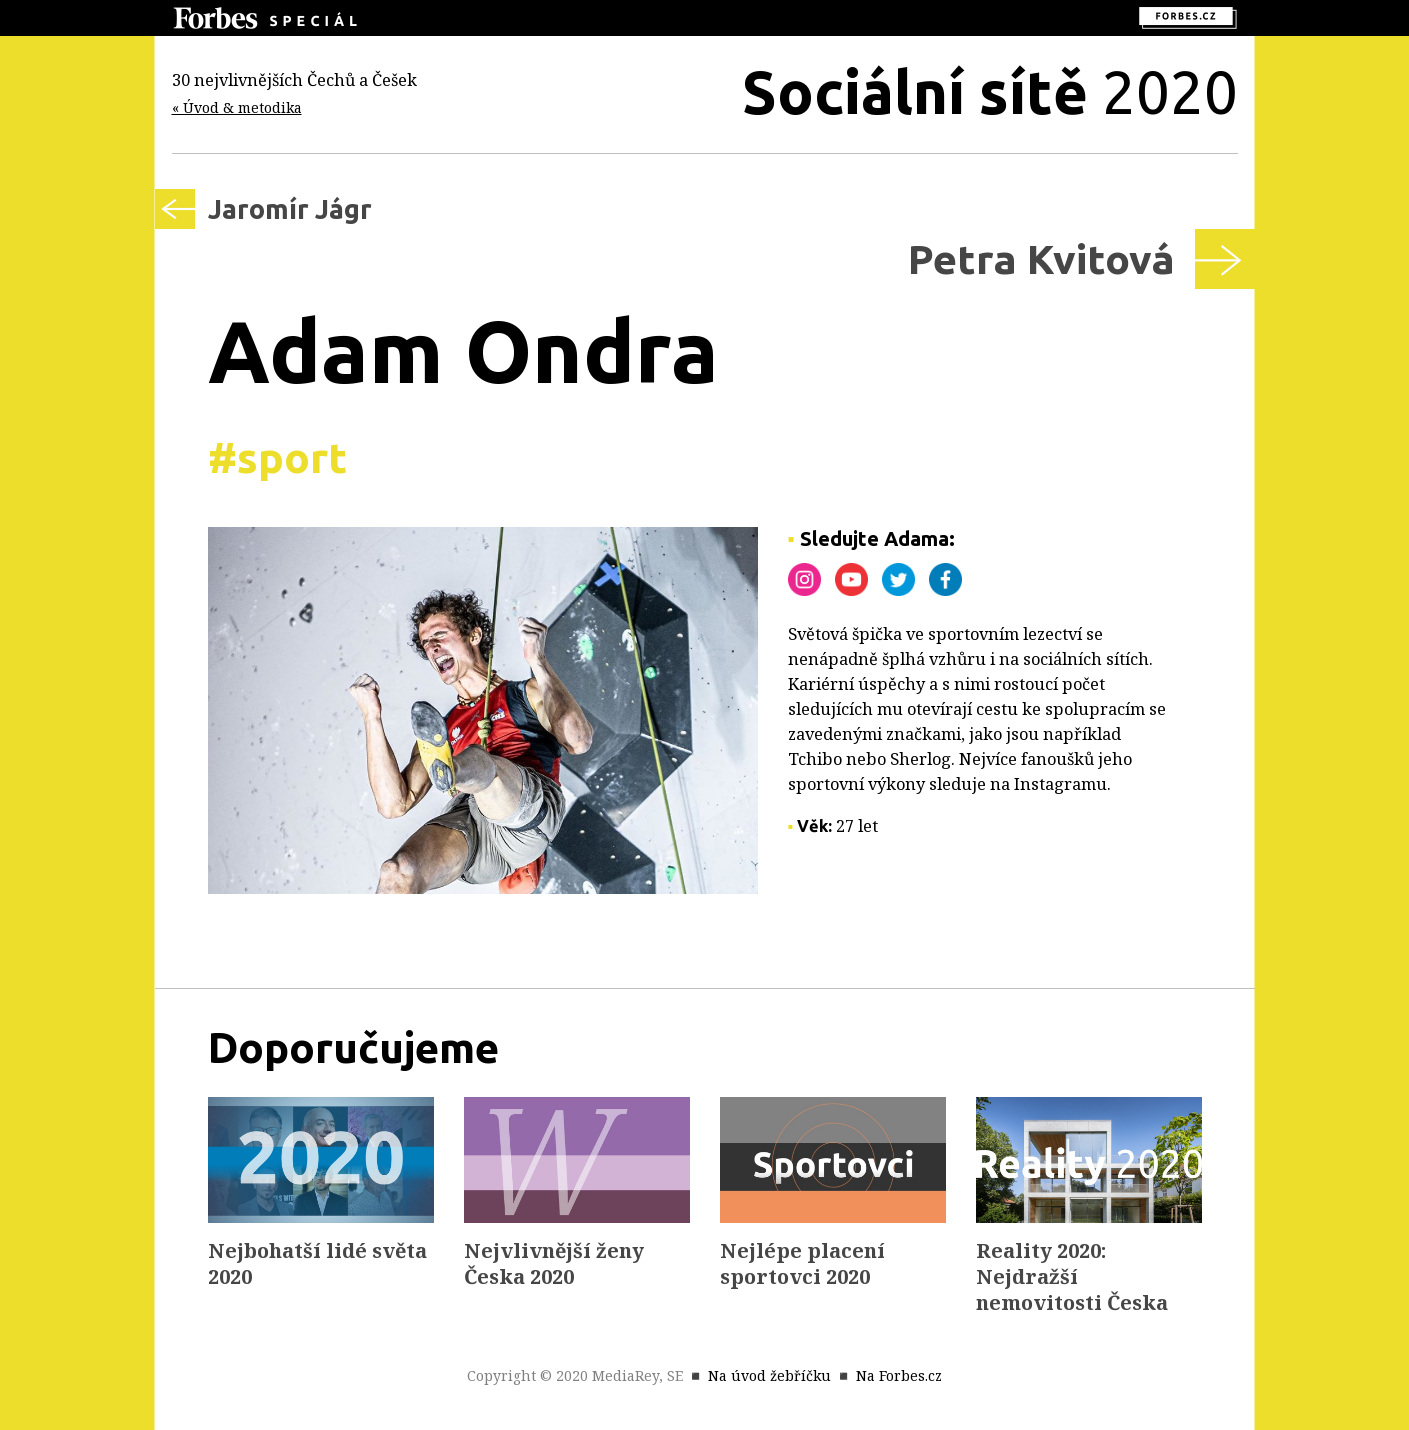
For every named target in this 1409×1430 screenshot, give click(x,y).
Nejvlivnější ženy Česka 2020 (554, 1263)
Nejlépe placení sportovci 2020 (802, 1263)
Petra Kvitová (1041, 259)
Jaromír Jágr (290, 209)
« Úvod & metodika (237, 107)
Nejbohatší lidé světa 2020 (317, 1263)
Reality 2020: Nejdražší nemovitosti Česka (1072, 1276)
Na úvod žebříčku (769, 1375)
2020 (990, 91)
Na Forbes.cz (899, 1375)
